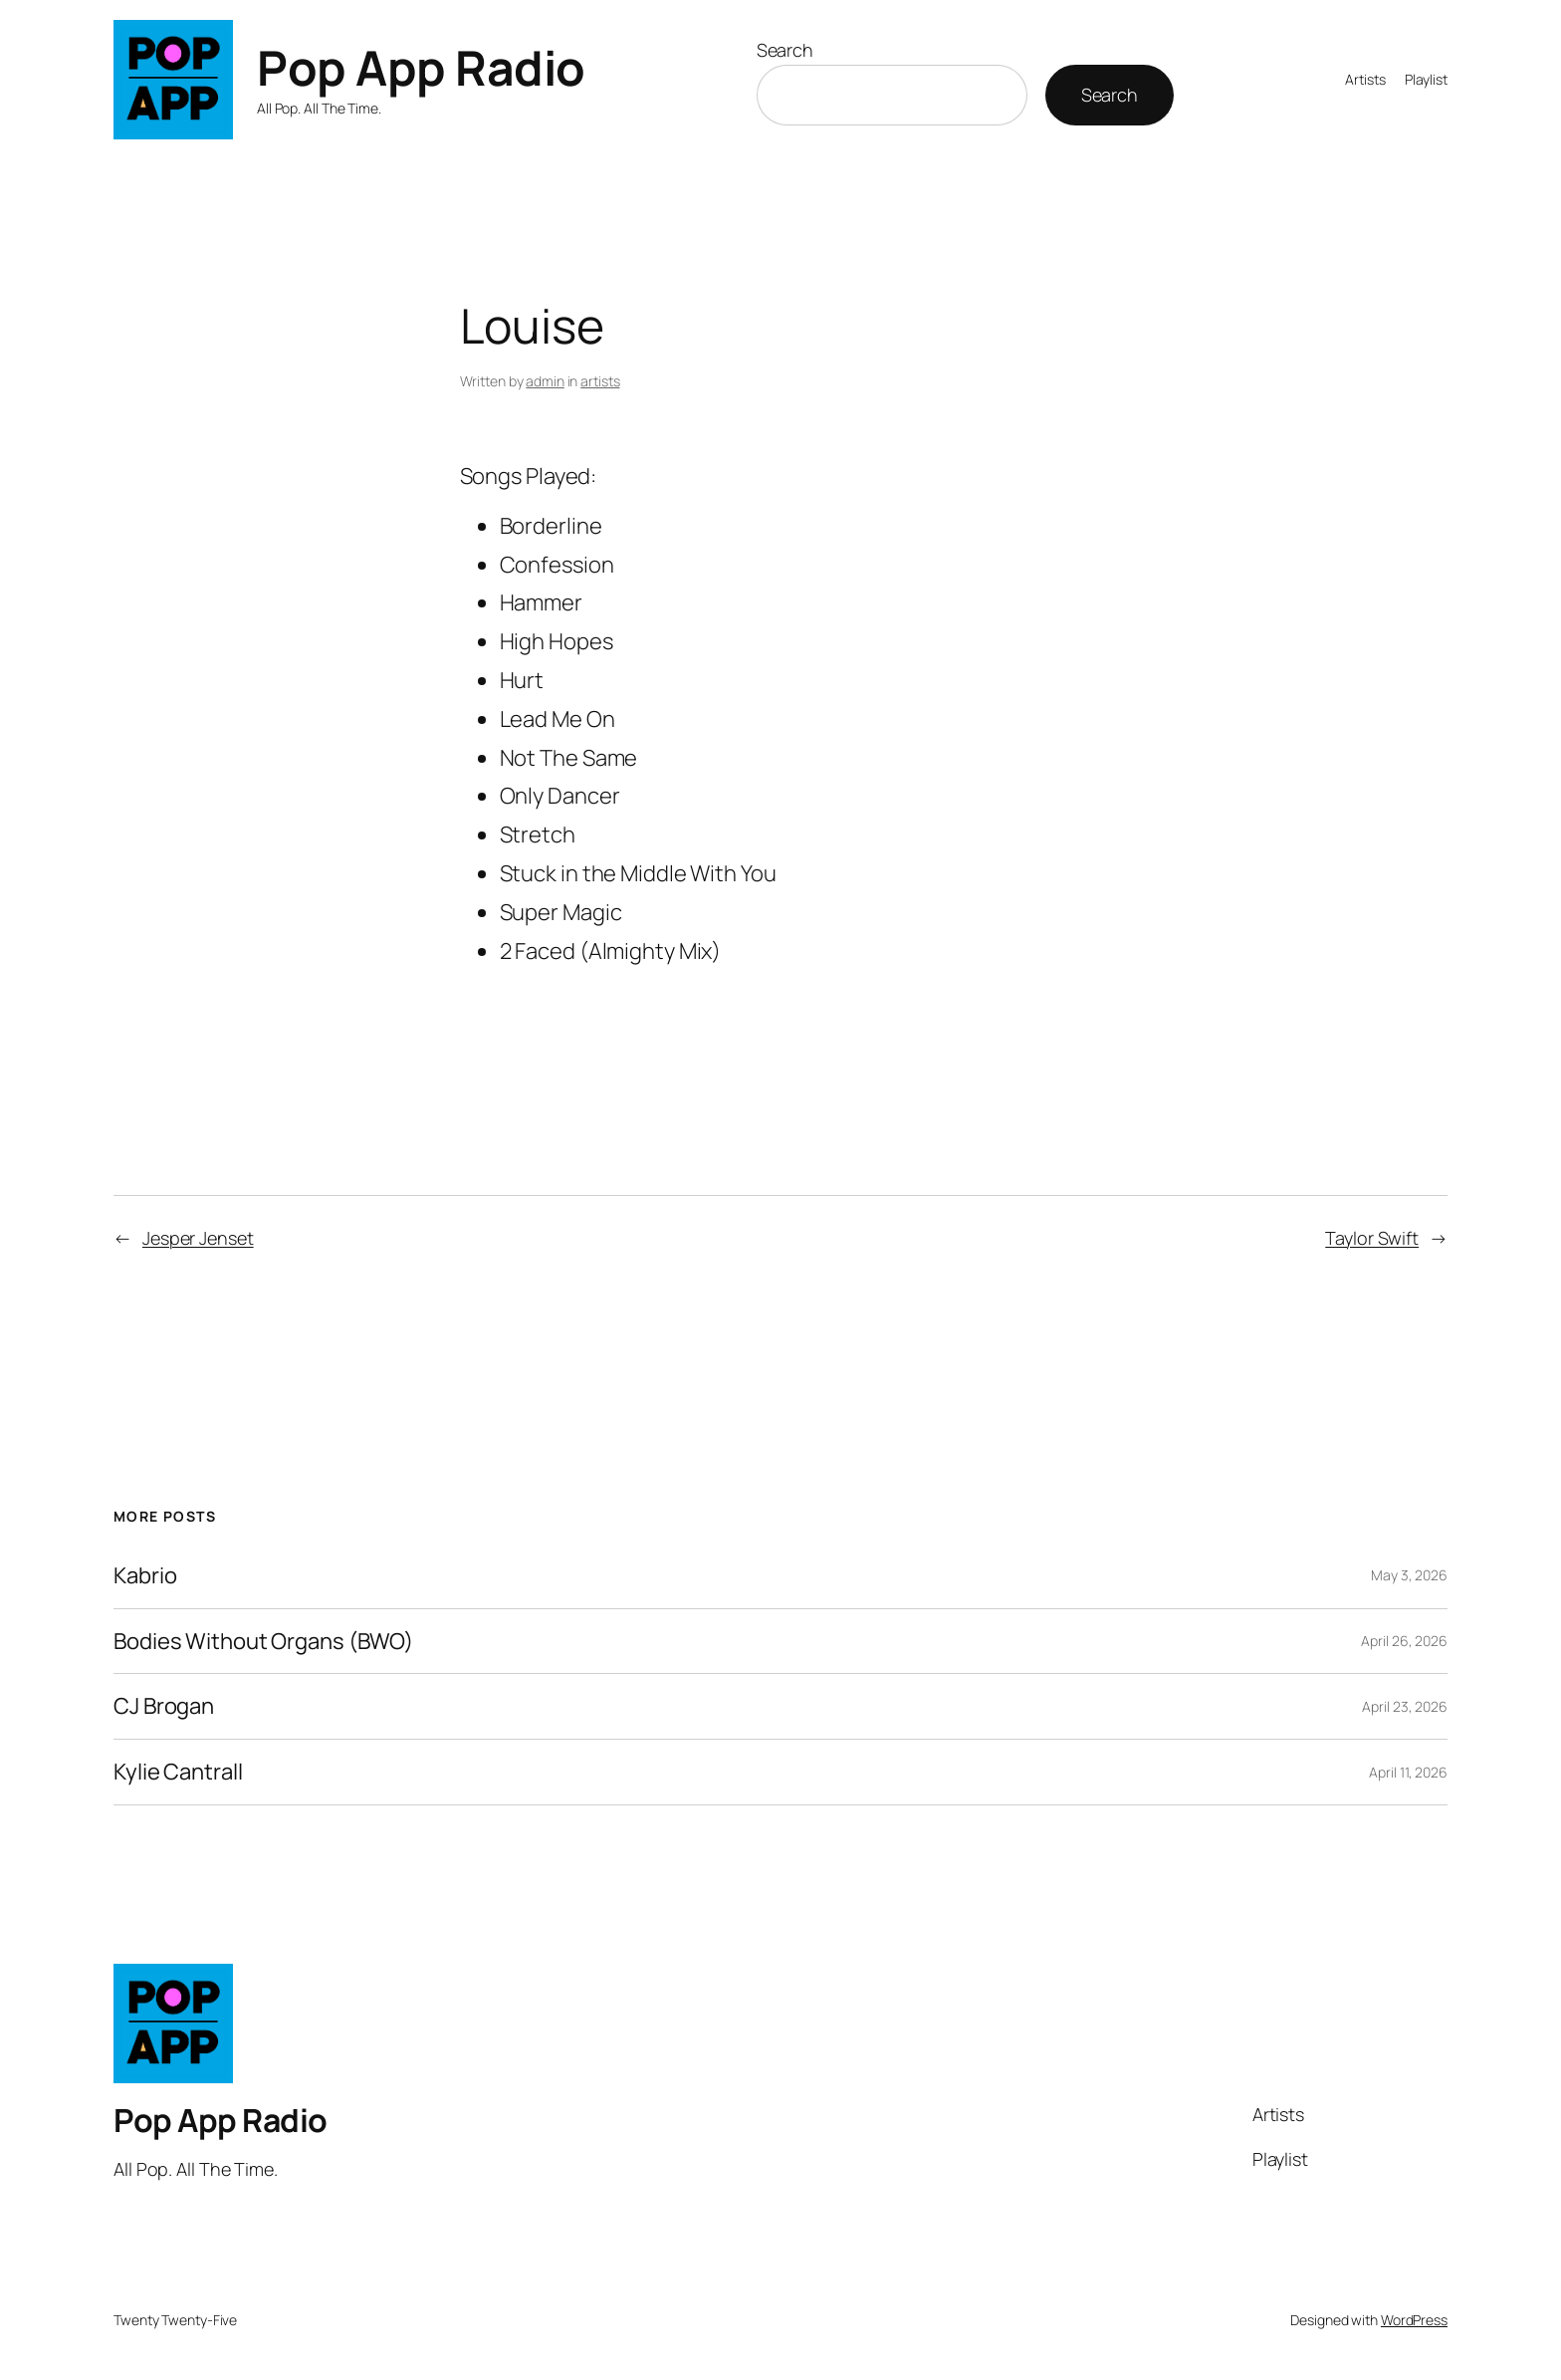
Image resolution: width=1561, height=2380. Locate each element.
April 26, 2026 (1404, 1640)
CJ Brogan (163, 1706)
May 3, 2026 (1409, 1574)
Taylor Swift (1372, 1238)
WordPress (1414, 2319)
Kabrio (144, 1575)
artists (599, 380)
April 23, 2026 (1405, 1706)
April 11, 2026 (1408, 1772)
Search (785, 50)
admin (545, 380)
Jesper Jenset (198, 1238)
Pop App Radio (421, 67)
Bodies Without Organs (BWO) (263, 1641)
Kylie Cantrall (178, 1772)
